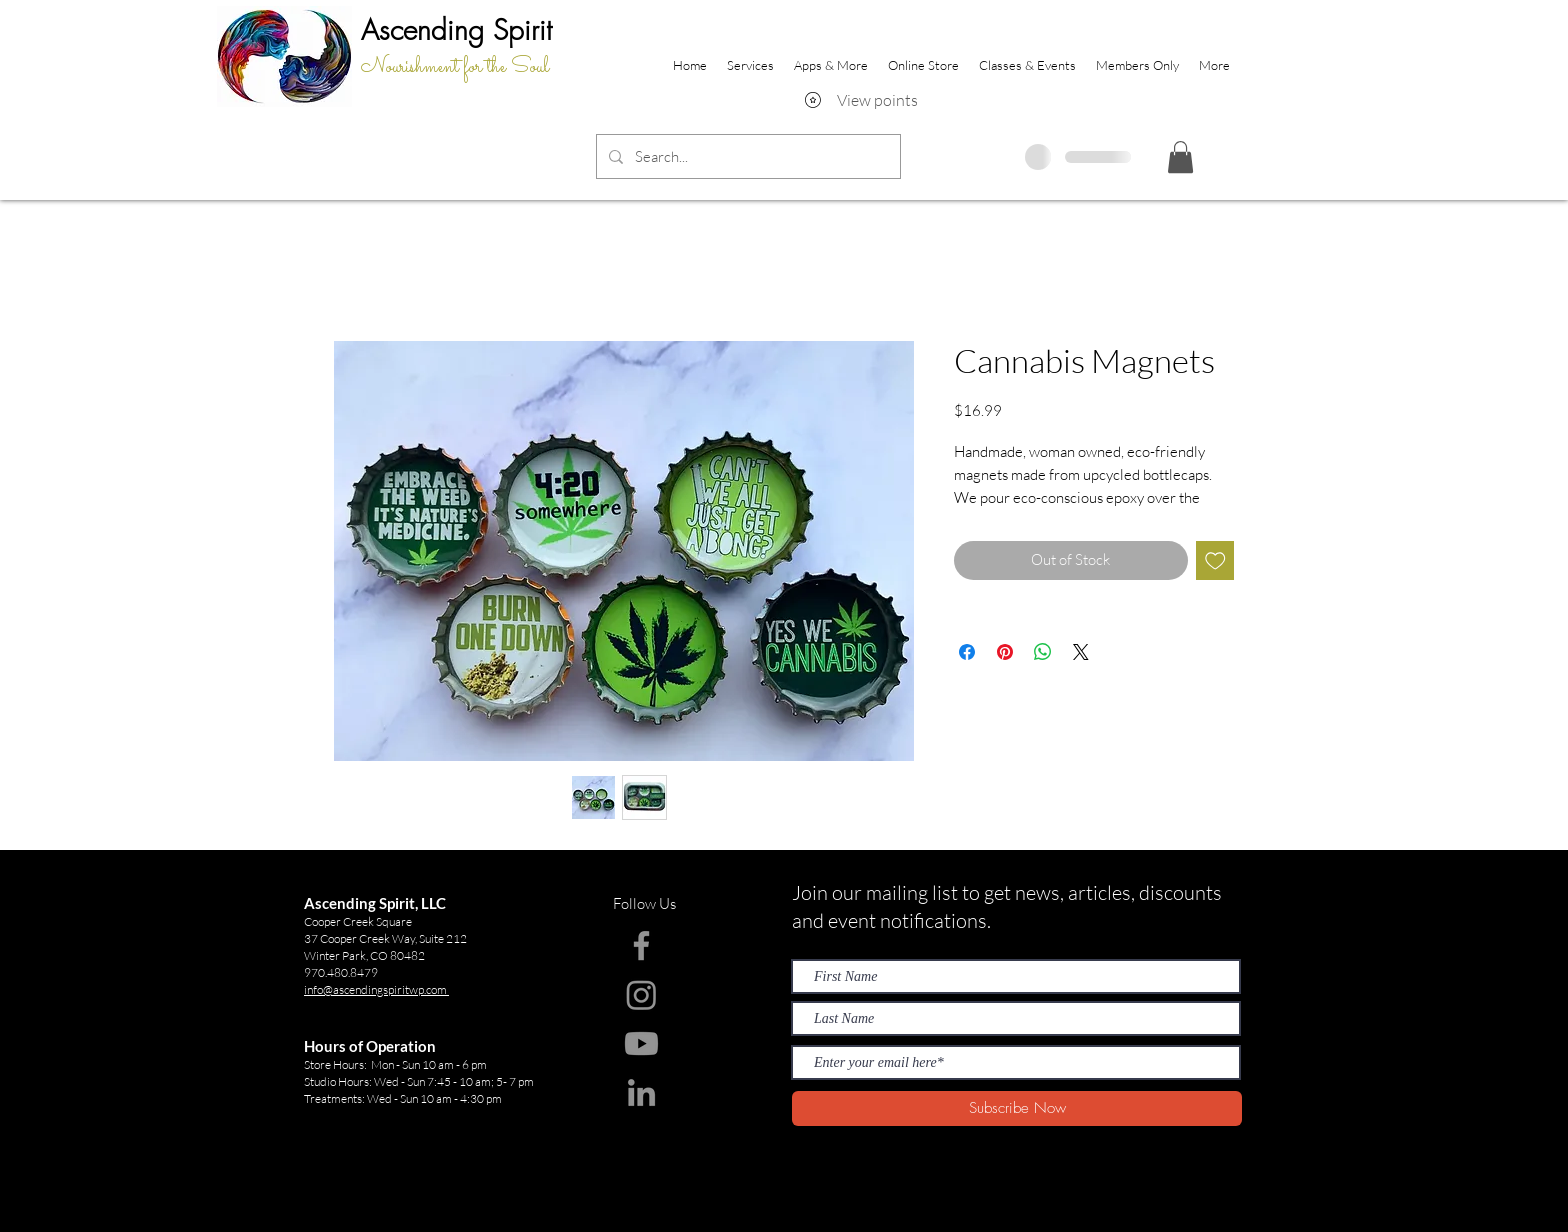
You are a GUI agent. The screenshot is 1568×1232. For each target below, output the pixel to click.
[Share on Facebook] (967, 652)
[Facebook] (641, 945)
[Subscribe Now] (1017, 1108)
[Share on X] (1081, 652)
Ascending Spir (450, 29)
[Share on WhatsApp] (1043, 652)
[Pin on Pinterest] (1005, 652)
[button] (1180, 157)
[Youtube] (641, 1043)
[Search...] (746, 156)
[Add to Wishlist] (1215, 560)
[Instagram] (641, 994)
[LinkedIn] (641, 1092)
